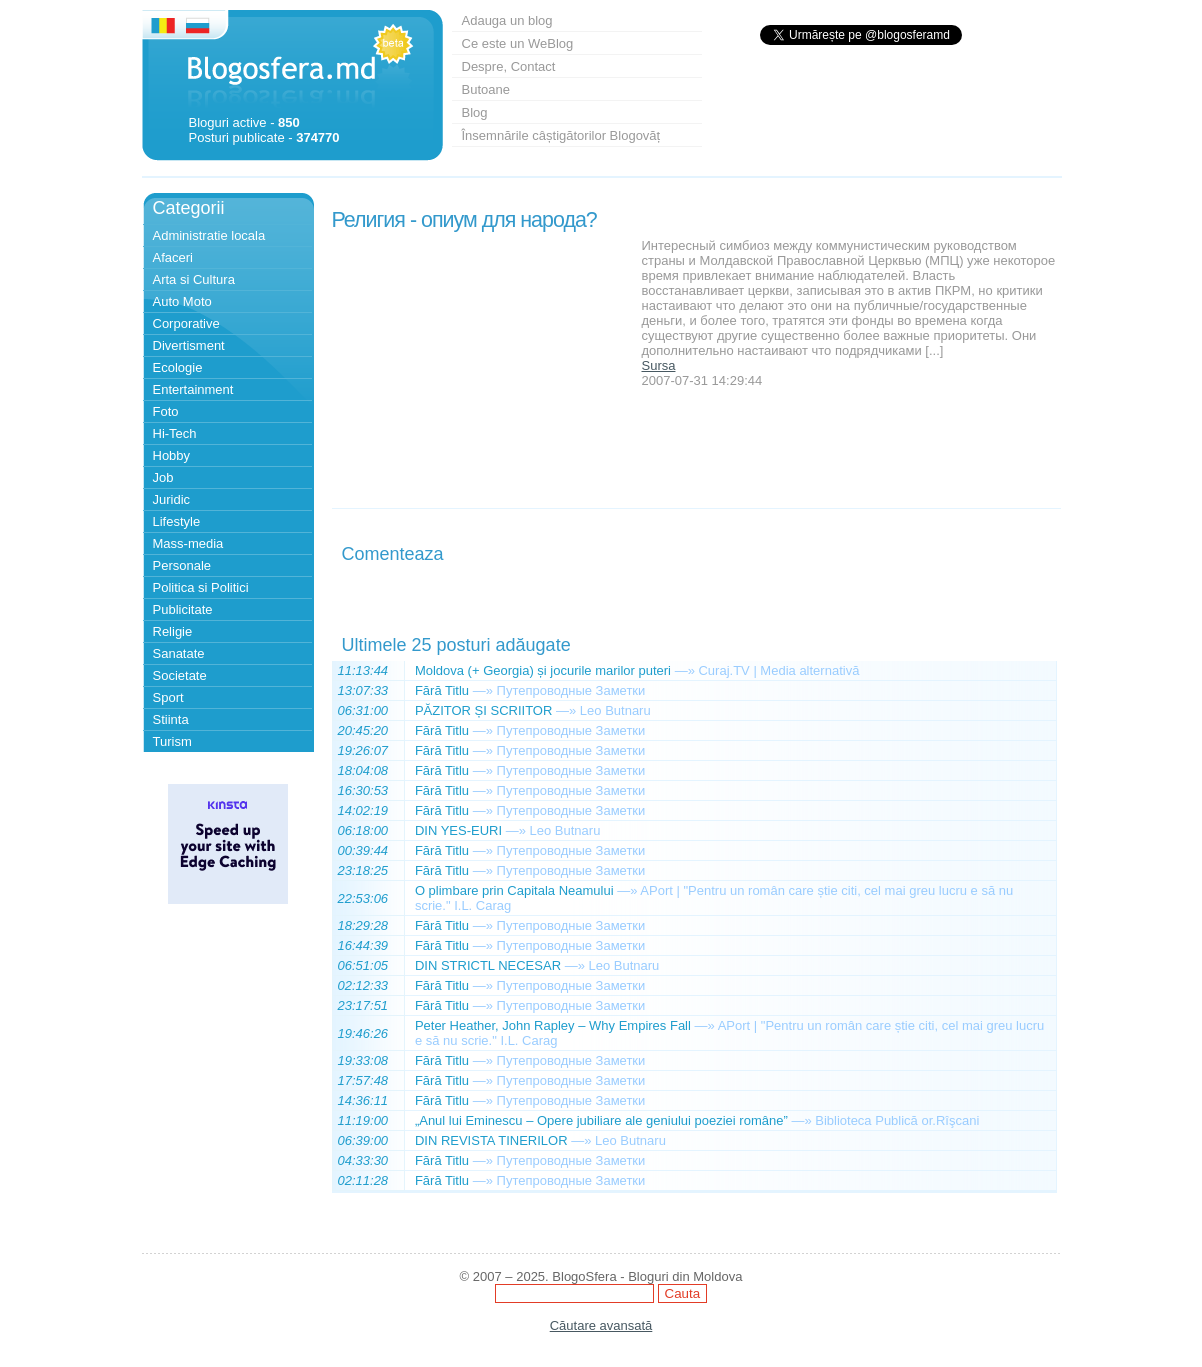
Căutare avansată (601, 1325)
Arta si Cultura (194, 279)
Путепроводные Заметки (571, 690)
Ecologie (178, 367)
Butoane (486, 89)
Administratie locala (209, 235)
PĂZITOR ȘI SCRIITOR (483, 710)
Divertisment (189, 345)
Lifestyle (177, 521)
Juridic (172, 499)
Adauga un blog (507, 20)
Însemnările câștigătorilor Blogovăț (561, 135)
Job (163, 477)
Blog (475, 112)
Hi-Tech (175, 433)
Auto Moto (182, 301)
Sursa (659, 365)
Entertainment (193, 389)
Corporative (186, 323)
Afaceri (173, 257)
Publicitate (183, 609)
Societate (180, 675)
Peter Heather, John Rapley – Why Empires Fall (553, 1025)
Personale (182, 565)
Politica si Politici (201, 587)
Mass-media (188, 543)
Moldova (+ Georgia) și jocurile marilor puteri (543, 670)
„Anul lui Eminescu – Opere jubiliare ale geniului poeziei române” (601, 1120)
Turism (172, 741)
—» (685, 670)
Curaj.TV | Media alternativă (778, 670)
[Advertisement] (482, 363)
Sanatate (179, 653)
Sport (168, 697)
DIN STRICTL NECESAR (488, 965)
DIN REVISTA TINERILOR (491, 1140)
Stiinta (171, 719)
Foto (166, 411)
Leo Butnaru (615, 710)
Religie (173, 631)
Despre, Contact (509, 66)
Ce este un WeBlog (518, 43)
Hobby (172, 455)
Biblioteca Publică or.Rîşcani (897, 1120)
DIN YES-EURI (458, 830)
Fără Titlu (442, 690)
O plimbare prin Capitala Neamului (514, 890)
